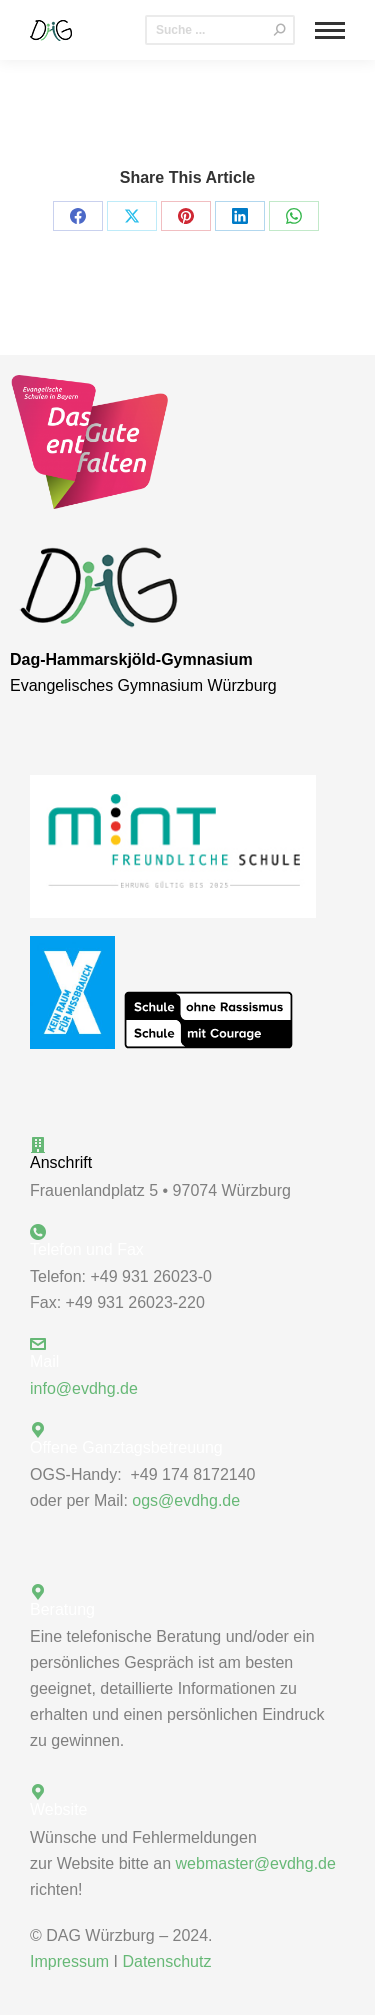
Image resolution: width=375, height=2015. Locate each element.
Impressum (69, 1961)
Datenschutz (166, 1961)
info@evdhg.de (84, 1388)
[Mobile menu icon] (330, 30)
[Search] (220, 30)
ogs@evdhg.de (186, 1500)
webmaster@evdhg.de (256, 1863)
